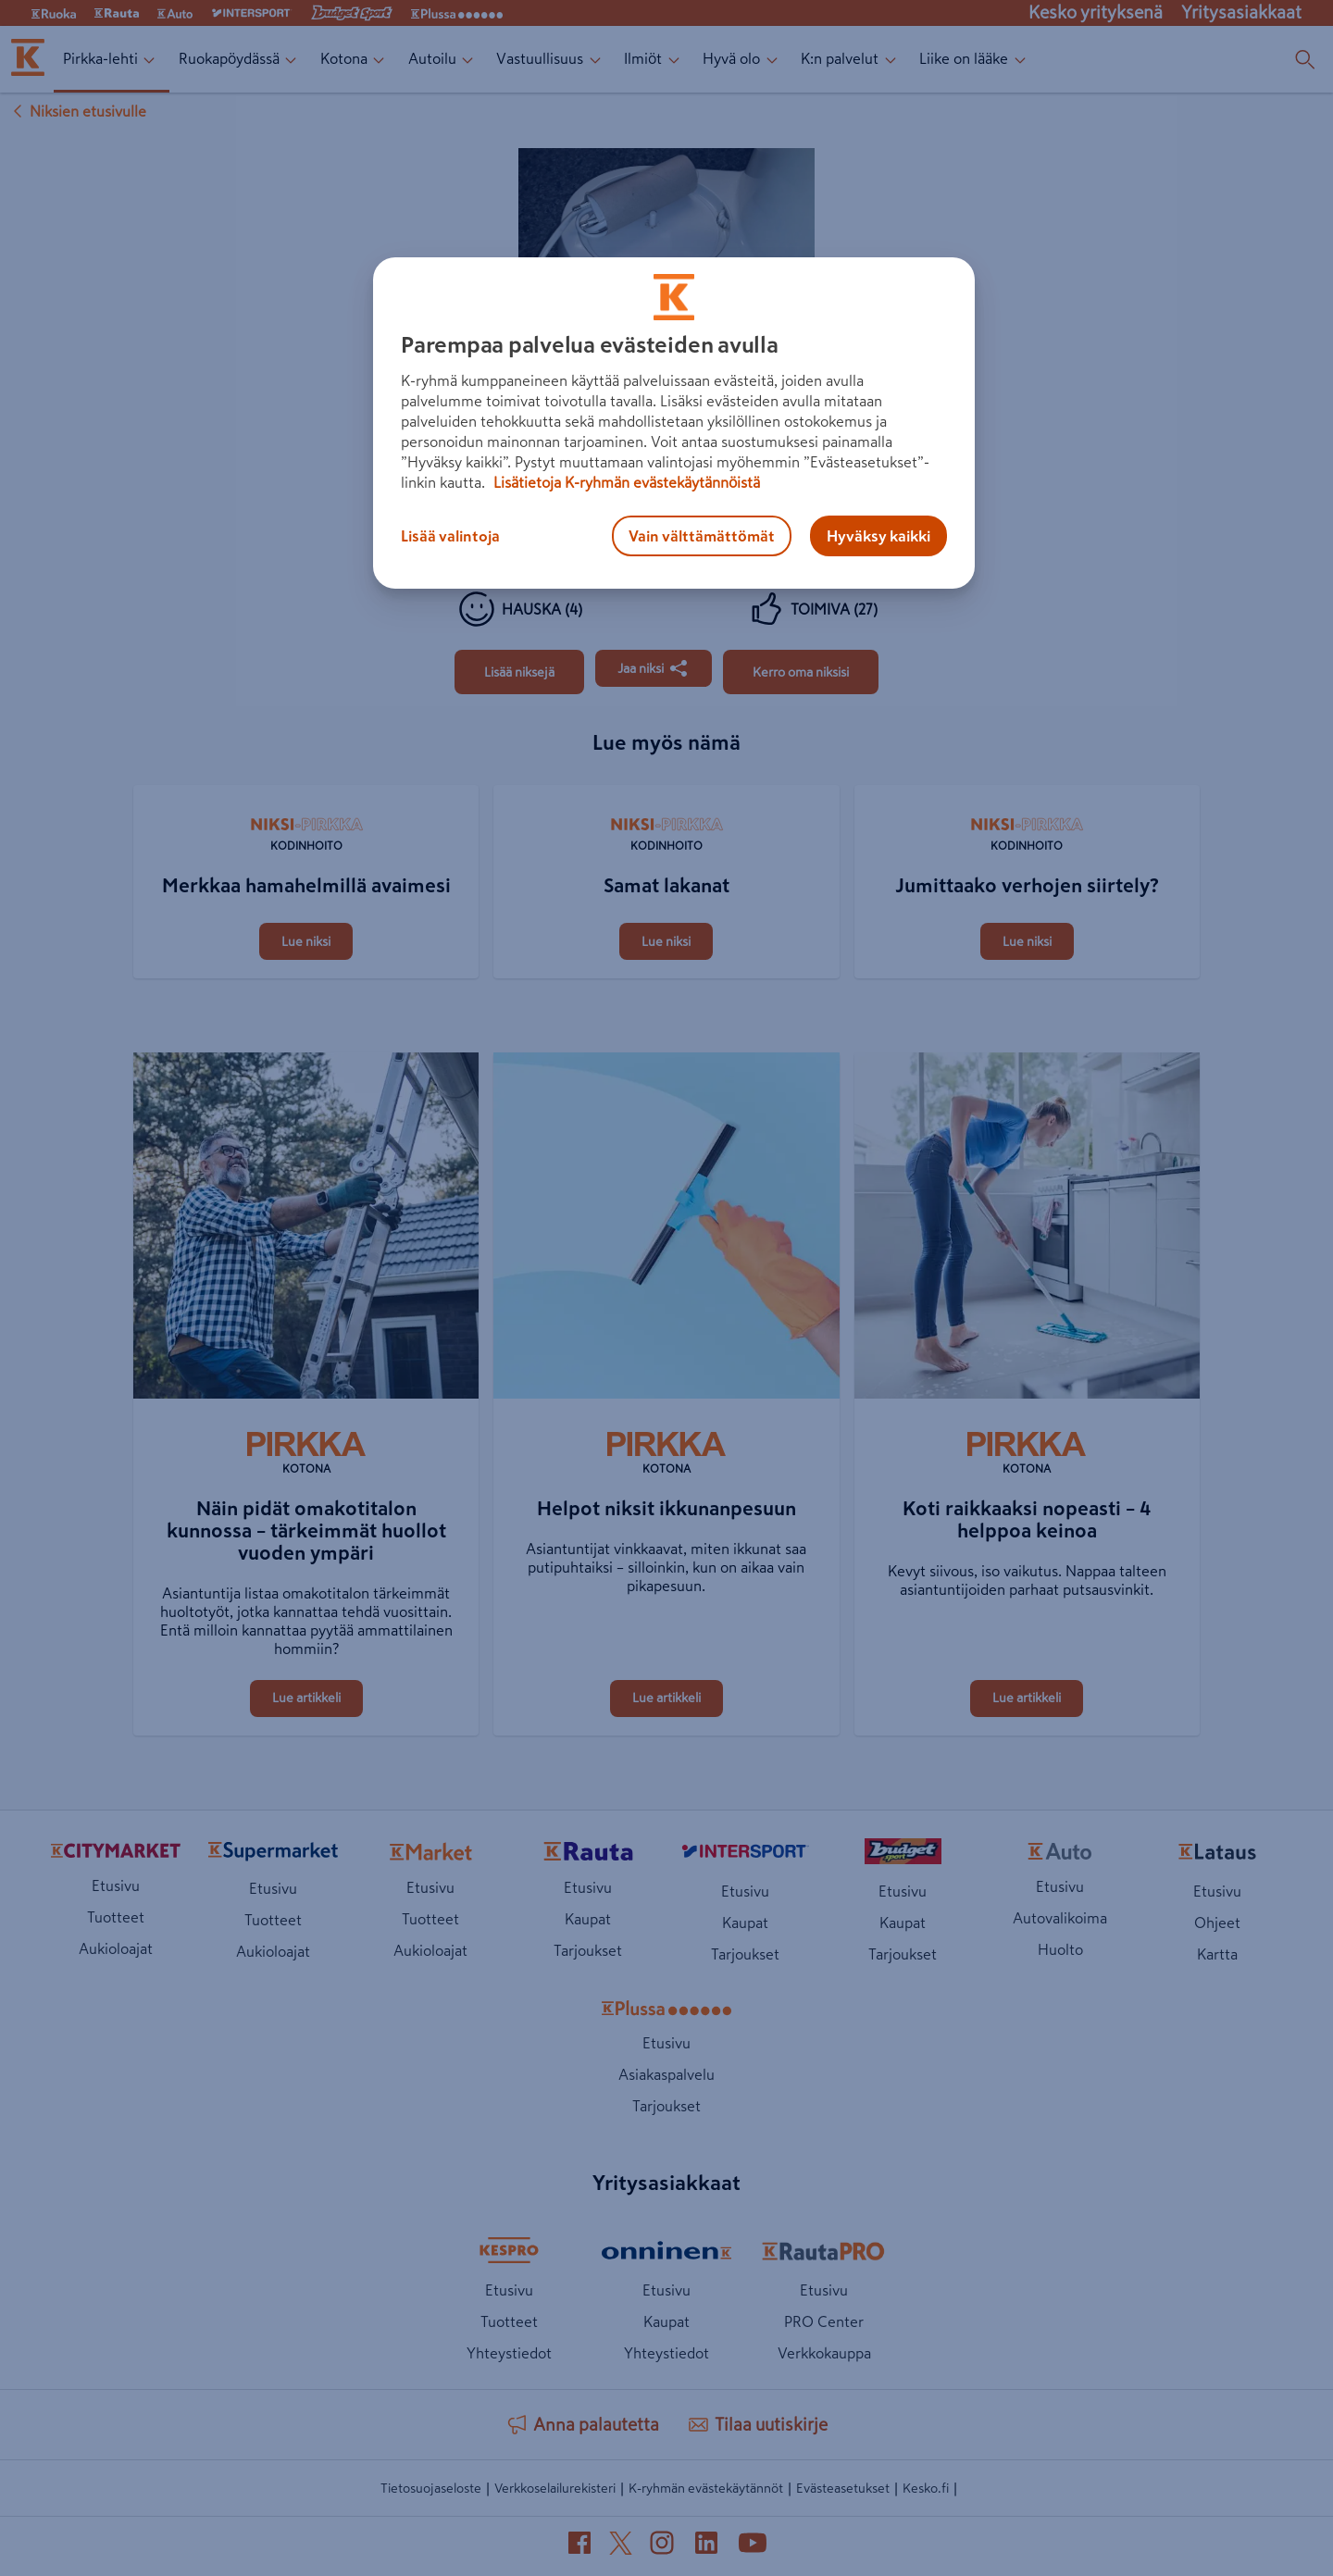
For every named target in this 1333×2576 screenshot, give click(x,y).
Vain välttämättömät (702, 536)
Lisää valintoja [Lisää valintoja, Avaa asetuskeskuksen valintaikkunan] (450, 536)
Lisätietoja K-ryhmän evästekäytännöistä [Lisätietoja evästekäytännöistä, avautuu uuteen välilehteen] (625, 482)
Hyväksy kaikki (878, 536)
